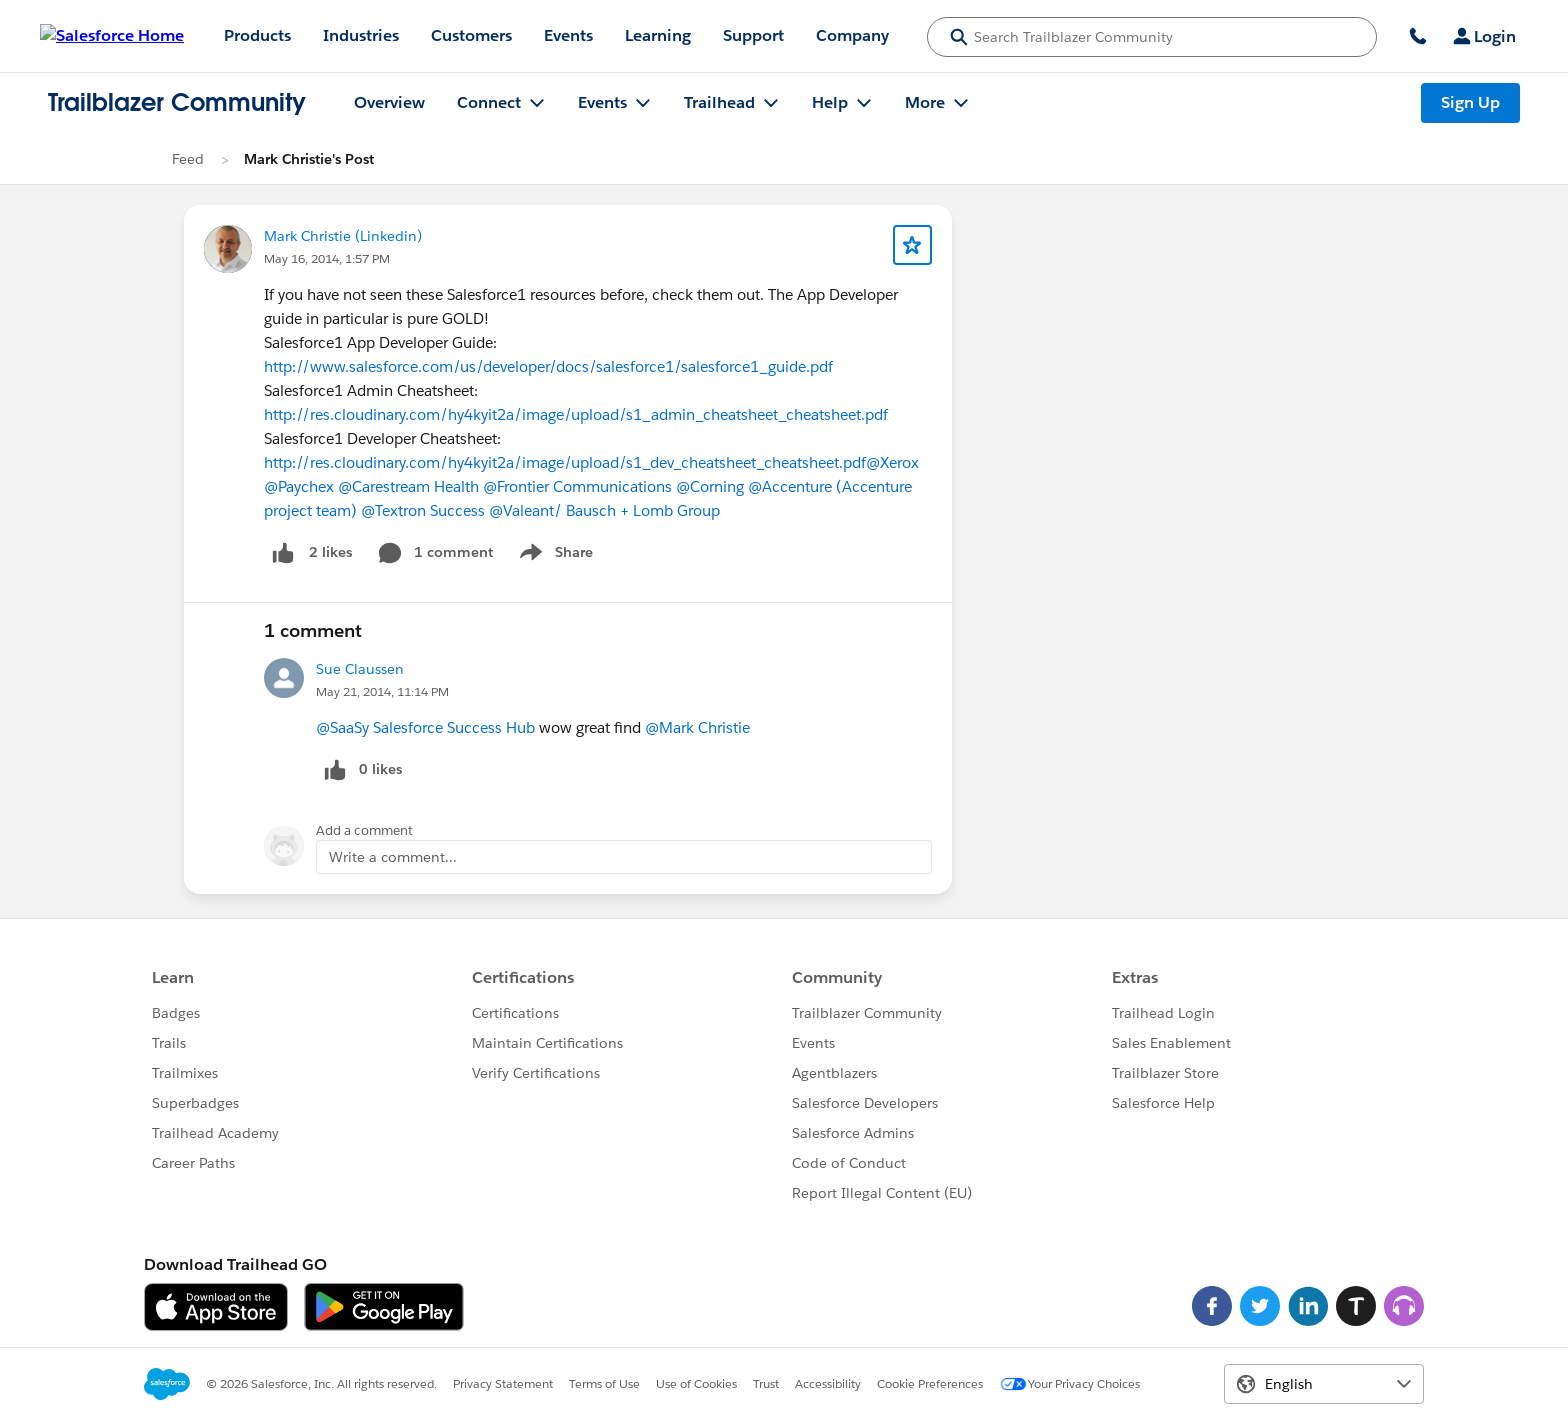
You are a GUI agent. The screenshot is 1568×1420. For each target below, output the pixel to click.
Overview (389, 102)
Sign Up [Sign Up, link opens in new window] (1470, 102)
